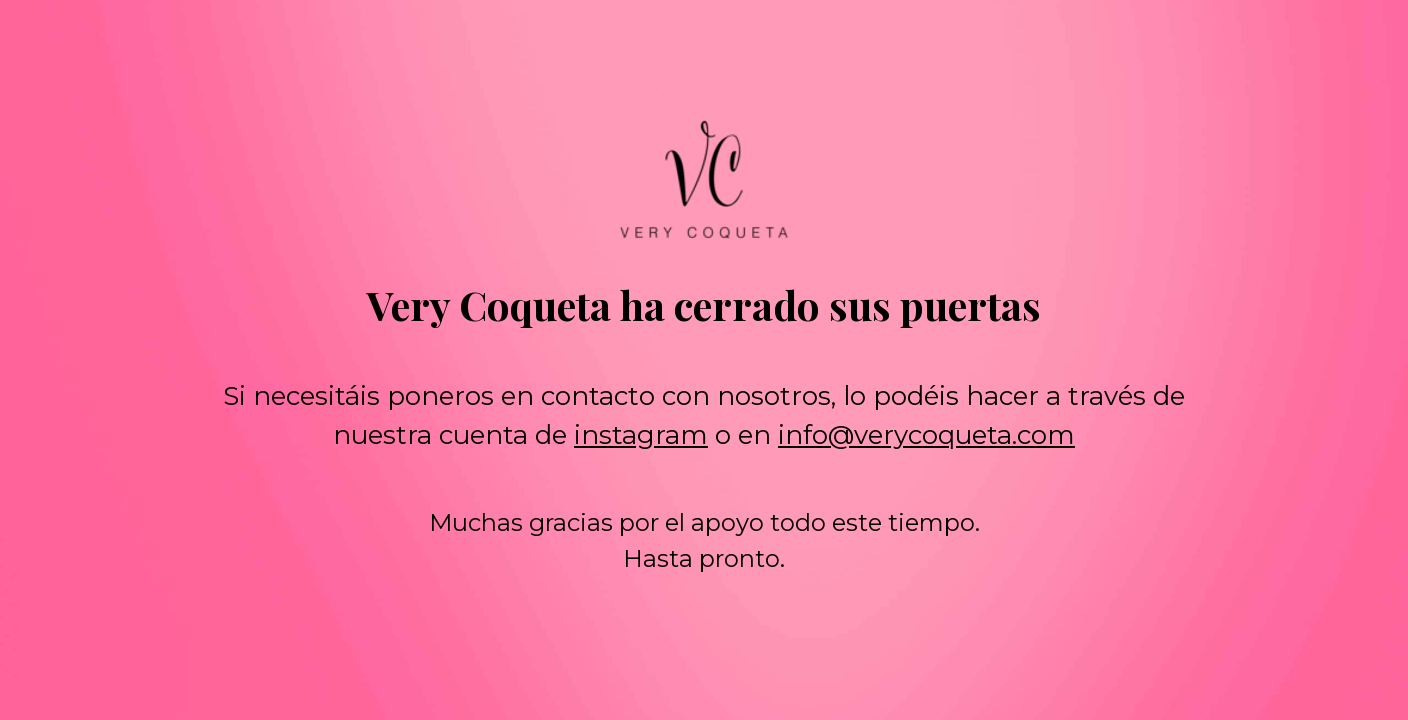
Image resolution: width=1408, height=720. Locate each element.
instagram (641, 435)
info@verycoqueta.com (926, 435)
